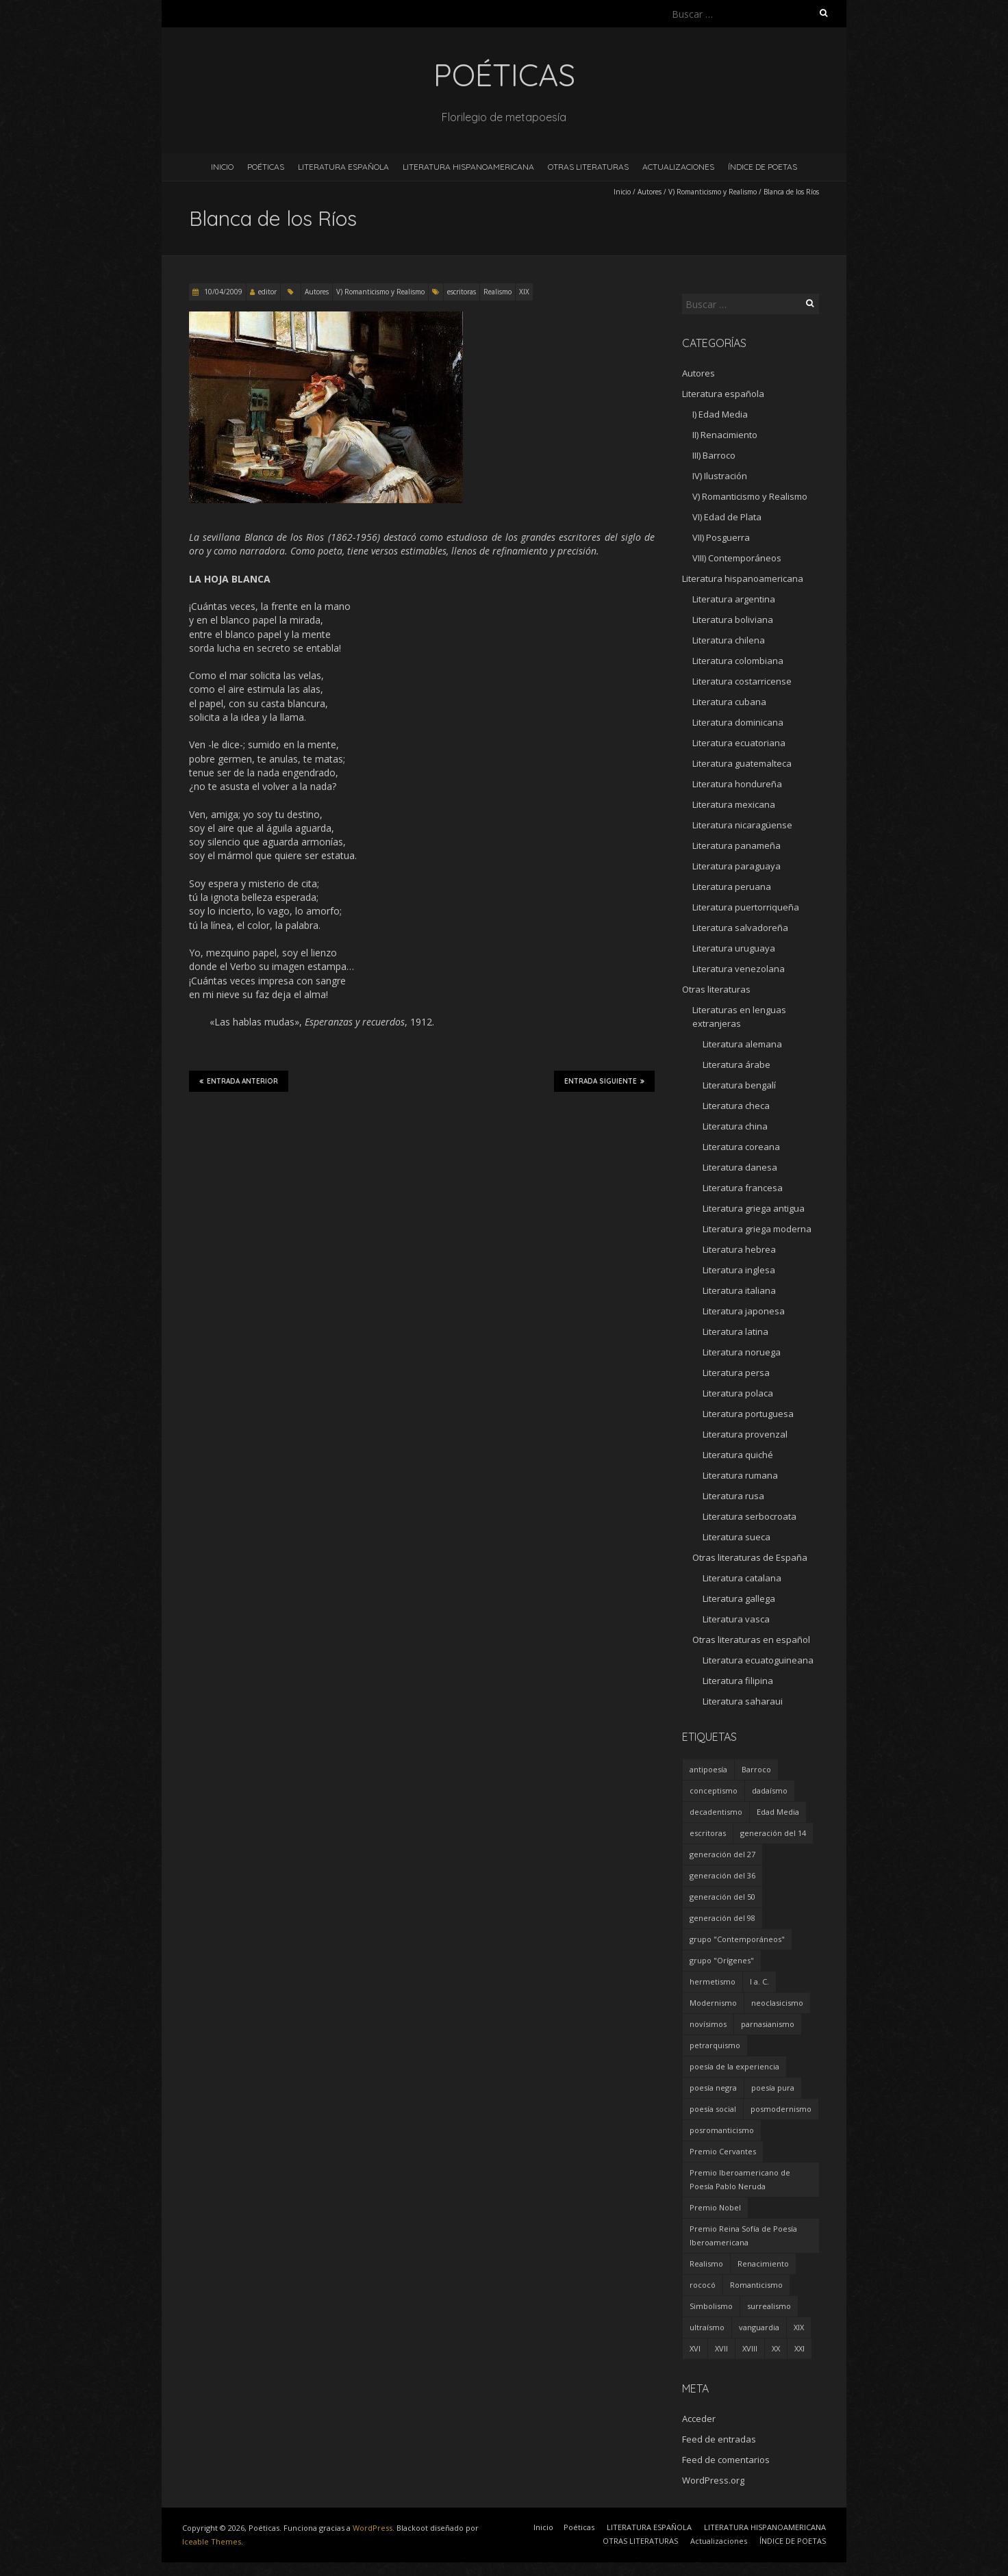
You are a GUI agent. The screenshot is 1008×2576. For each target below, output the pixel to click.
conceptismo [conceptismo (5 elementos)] (714, 1790)
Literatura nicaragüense (742, 825)
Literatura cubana (729, 702)
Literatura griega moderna (757, 1229)
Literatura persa (736, 1372)
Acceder (699, 2418)
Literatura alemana (742, 1044)
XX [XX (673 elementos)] (776, 2348)
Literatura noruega (742, 1352)
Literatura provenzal (745, 1434)
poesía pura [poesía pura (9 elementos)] (772, 2087)
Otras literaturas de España (749, 1557)
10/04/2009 (222, 291)
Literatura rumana (740, 1475)
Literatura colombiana (737, 660)
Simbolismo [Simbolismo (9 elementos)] (711, 2306)
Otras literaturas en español (751, 1639)
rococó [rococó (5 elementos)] (703, 2285)
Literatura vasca (736, 1619)
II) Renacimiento (724, 435)
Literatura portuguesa (748, 1413)
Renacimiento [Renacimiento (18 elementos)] (763, 2263)
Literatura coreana (741, 1146)
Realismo (497, 291)
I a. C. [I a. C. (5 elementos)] (759, 1981)
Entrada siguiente (604, 1081)
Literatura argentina (733, 599)
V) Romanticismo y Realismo (712, 191)
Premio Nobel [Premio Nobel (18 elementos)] (715, 2207)
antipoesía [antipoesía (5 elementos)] (708, 1769)
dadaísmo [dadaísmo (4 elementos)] (770, 1790)
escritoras (461, 291)
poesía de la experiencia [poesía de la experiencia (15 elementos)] (734, 2066)
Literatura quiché (738, 1455)
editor (267, 291)
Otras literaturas (716, 989)
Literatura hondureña (737, 784)
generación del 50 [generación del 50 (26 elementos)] (722, 1896)
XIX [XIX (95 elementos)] (799, 2327)
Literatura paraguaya (736, 866)
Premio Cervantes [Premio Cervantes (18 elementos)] (723, 2151)
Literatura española (723, 393)
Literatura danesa (740, 1167)
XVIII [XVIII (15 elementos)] (749, 2348)
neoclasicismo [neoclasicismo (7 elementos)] (777, 2003)
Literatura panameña (736, 845)
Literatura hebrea (739, 1249)
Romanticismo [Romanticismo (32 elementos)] (756, 2285)
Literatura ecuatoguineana (758, 1660)
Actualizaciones (678, 167)
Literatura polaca (738, 1393)
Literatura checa (736, 1105)
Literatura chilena (728, 640)
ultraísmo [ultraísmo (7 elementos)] (707, 2327)
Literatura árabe (736, 1064)
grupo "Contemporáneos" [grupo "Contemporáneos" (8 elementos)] (737, 1939)
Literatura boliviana (732, 619)
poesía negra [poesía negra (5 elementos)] (713, 2087)
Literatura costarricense (742, 681)
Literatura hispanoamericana (742, 578)
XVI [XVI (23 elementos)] (695, 2348)
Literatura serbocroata (749, 1516)
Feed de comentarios (726, 2459)
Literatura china (735, 1126)
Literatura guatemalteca (742, 763)
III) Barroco (713, 455)
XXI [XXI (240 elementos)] (799, 2348)
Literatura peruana (731, 886)
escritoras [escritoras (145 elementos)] (708, 1833)
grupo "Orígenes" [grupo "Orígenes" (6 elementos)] (722, 1960)
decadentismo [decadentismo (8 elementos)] (716, 1812)
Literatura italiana (739, 1290)
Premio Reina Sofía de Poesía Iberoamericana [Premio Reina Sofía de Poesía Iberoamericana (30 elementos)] (743, 2235)
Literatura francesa (743, 1188)
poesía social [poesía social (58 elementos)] (713, 2109)
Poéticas (265, 167)
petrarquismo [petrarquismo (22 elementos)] (715, 2045)
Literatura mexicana (733, 804)
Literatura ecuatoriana (738, 743)
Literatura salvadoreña (740, 927)
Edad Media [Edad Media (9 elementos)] (778, 1812)
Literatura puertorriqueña (745, 907)
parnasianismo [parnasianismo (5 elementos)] (767, 2024)
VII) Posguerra (721, 537)
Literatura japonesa (744, 1311)
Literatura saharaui (743, 1701)
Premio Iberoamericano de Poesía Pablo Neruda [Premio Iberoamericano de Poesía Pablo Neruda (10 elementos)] (740, 2179)
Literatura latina (735, 1331)
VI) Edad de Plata (726, 517)
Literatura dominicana (737, 722)
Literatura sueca (736, 1537)
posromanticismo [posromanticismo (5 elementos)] (722, 2130)
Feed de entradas (719, 2439)
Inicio (222, 167)
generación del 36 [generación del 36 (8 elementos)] (722, 1875)
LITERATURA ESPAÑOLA (343, 167)
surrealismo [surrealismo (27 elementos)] (769, 2306)
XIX (524, 291)
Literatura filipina (738, 1680)
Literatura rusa (733, 1496)
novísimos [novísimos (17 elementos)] (708, 2024)
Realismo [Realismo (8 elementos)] (706, 2263)
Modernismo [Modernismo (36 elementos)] (713, 2003)
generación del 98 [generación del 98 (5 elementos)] (722, 1918)
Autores (650, 191)
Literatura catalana (742, 1578)
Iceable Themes (211, 2541)
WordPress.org (713, 2480)
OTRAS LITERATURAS (588, 167)
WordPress (372, 2528)
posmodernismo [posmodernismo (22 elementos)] (781, 2109)
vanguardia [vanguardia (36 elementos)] (759, 2327)
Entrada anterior (238, 1081)
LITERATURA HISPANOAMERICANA (468, 167)
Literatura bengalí (739, 1085)
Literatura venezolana (738, 968)
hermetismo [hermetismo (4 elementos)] (712, 1981)
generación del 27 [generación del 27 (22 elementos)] (722, 1854)
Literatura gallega (739, 1598)
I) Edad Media (720, 414)
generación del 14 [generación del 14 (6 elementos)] (773, 1833)
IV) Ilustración (719, 476)
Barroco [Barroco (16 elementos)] (756, 1769)
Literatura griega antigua (754, 1208)
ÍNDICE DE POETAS (762, 167)
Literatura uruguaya (733, 948)
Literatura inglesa (739, 1270)
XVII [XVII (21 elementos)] (721, 2348)
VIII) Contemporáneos (736, 558)
